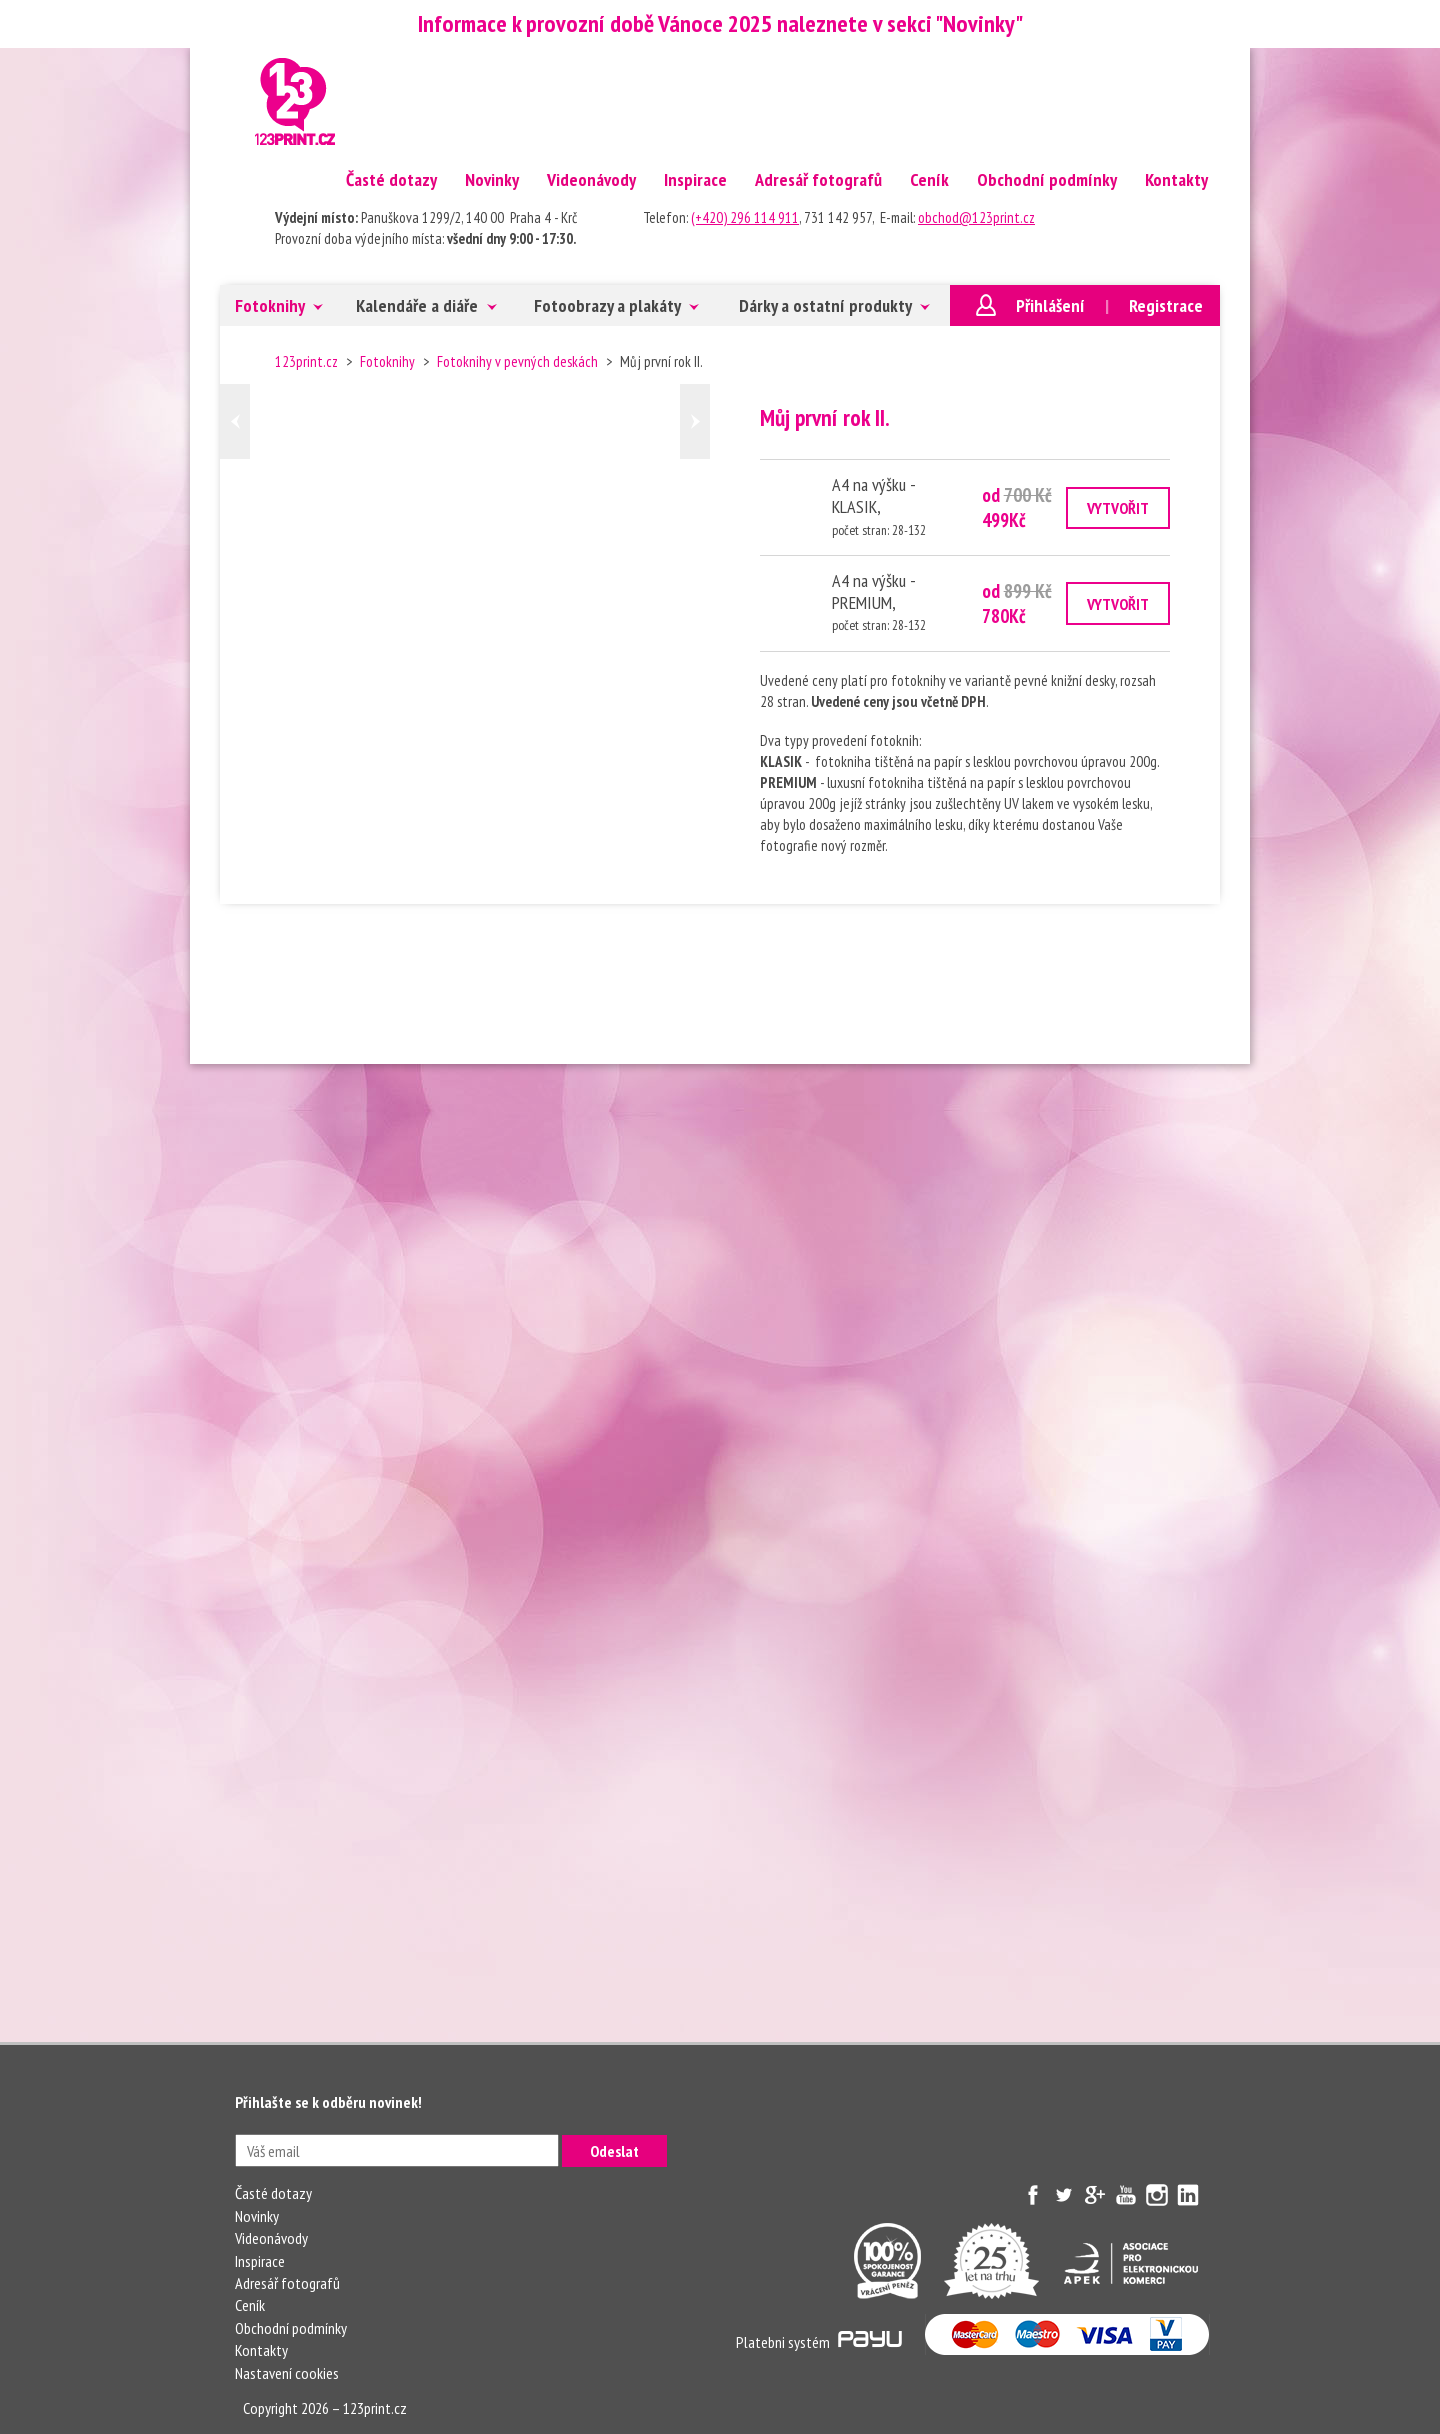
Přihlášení (1050, 305)
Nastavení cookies (287, 2373)
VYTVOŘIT (1118, 508)
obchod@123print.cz (976, 217)
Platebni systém (819, 2342)
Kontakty (1176, 179)
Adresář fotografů (818, 179)
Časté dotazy (391, 179)
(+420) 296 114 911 (745, 217)
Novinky (492, 179)
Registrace (1166, 305)
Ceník (929, 179)
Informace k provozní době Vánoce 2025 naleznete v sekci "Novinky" (720, 23)
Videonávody (591, 179)
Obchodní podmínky (1047, 179)
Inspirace (695, 179)
